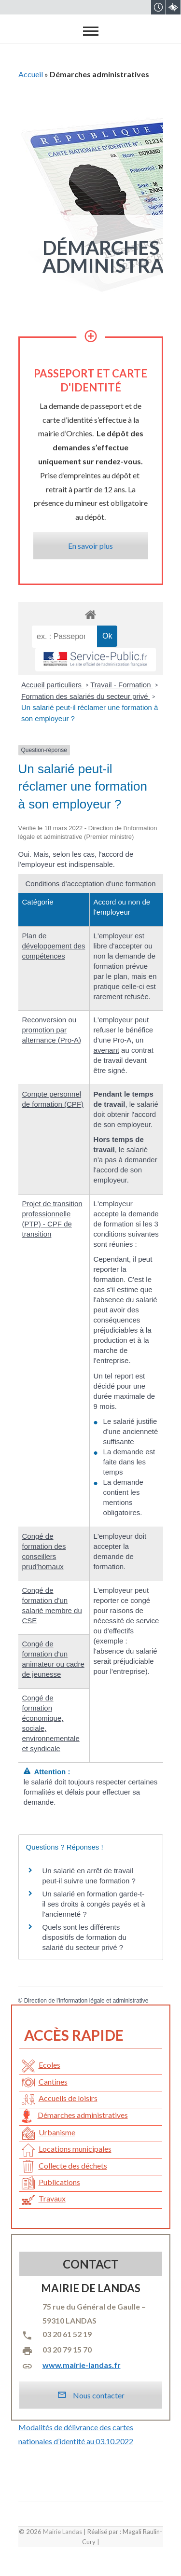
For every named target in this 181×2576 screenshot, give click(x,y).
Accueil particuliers (52, 685)
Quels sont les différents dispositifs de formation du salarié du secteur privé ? (84, 1937)
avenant (106, 1050)
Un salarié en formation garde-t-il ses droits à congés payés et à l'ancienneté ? (93, 1904)
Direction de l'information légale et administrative (86, 2000)
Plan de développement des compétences (53, 946)
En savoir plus (90, 545)
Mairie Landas (62, 2531)
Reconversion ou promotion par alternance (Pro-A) (52, 1030)
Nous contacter (91, 2395)
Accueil (30, 74)
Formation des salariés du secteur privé (85, 696)
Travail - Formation (121, 685)
